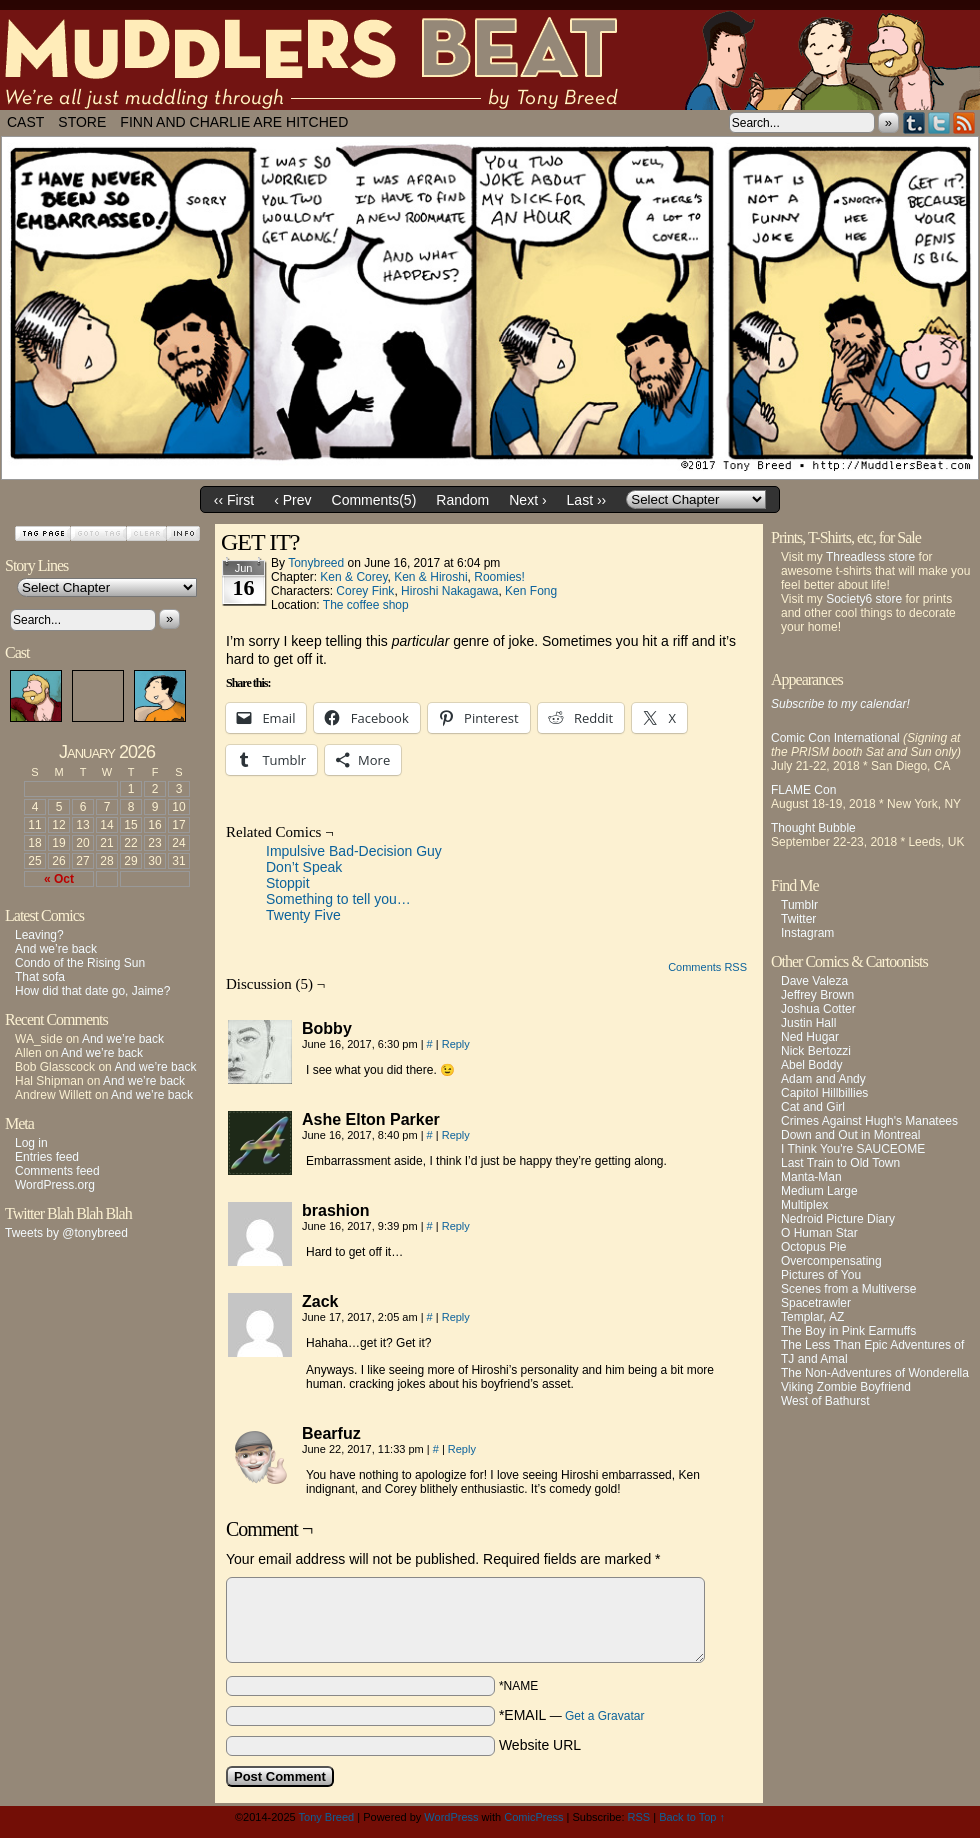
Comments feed (57, 1171)
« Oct (59, 879)
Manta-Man (811, 1177)
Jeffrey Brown (817, 995)
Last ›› (587, 500)
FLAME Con (803, 790)
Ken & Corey (353, 577)
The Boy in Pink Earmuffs (848, 1331)
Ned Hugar (810, 1037)
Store (82, 122)
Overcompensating (831, 1261)
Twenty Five (303, 915)
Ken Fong (531, 591)
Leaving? (39, 935)
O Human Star (819, 1233)
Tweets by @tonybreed (66, 1233)
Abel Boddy (811, 1065)
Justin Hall (808, 1023)
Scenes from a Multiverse (848, 1289)
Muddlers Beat (490, 60)
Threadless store (870, 557)
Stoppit (288, 883)
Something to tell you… (338, 899)
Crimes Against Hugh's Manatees (869, 1121)
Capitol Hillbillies (824, 1093)
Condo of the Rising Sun (80, 963)
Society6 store (864, 599)
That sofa (40, 977)
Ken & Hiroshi (430, 577)
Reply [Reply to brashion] (456, 1226)
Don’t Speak (304, 867)
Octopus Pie (813, 1247)
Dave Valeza (814, 981)
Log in (31, 1143)
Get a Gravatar (604, 1716)
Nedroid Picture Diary (838, 1219)
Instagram (807, 933)
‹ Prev (292, 500)
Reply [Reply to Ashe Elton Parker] (456, 1135)
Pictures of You (821, 1275)
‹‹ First (234, 500)
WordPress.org (55, 1185)
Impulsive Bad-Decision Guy (354, 851)
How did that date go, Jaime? (92, 991)
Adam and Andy (823, 1079)
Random (462, 500)
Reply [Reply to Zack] (456, 1317)
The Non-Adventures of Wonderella (875, 1373)
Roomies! (499, 577)
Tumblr (914, 122)
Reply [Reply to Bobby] (456, 1044)
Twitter (939, 122)
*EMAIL (572, 1715)
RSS (964, 122)
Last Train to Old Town (840, 1163)
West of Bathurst (825, 1401)
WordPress (451, 1817)
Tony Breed (327, 1817)
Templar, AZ (812, 1317)
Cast (25, 122)
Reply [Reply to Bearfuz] (462, 1449)
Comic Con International (835, 738)
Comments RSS (707, 967)
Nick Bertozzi (816, 1051)
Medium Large (819, 1191)
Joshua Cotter (818, 1009)
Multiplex (804, 1205)
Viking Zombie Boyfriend (846, 1387)
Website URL (540, 1745)
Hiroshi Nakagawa (449, 591)
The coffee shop (366, 605)
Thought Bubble (813, 828)
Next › (527, 500)
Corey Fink (365, 591)
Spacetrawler (816, 1303)
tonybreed (316, 563)
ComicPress (533, 1817)
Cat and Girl (813, 1107)
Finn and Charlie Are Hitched (234, 122)
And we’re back (56, 949)
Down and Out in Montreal (850, 1135)
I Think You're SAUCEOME (853, 1149)
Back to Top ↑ (692, 1817)
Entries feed (47, 1157)
